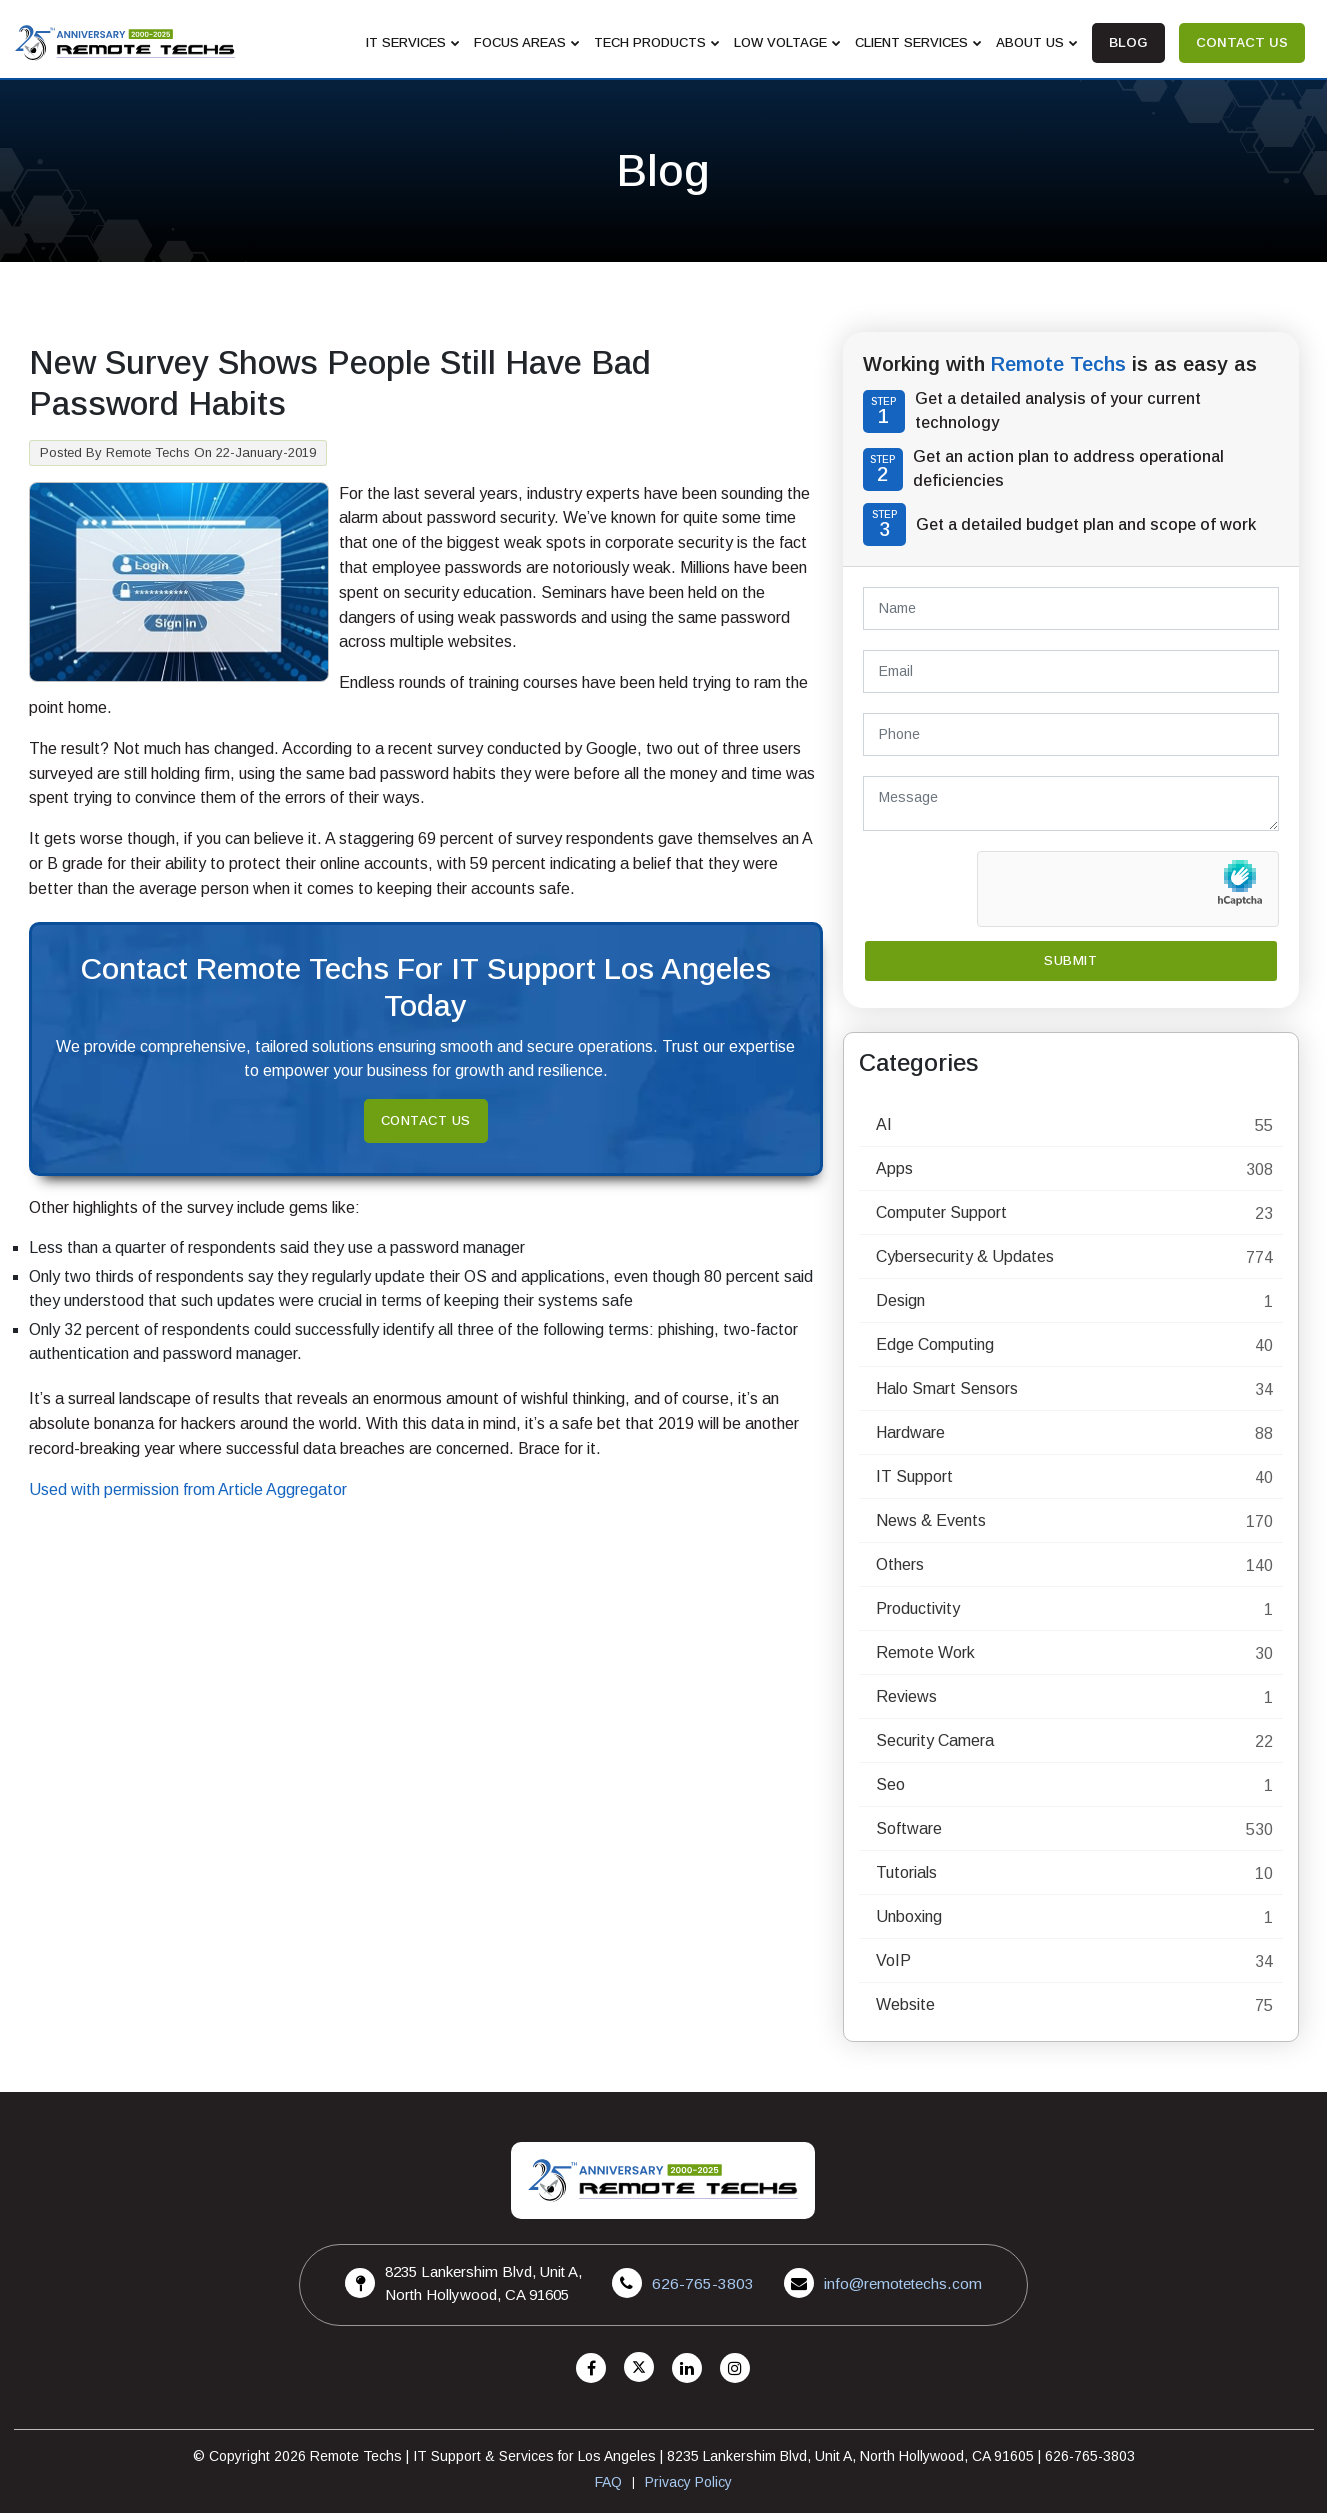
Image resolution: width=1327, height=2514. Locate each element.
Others (900, 1565)
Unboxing (909, 1917)
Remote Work (925, 1653)
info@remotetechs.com (900, 2284)
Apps (894, 1169)
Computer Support (941, 1213)
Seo (890, 1785)
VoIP (893, 1961)
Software (909, 1829)
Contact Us (426, 1121)
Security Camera (935, 1741)
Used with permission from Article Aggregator (188, 1490)
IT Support (914, 1477)
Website (905, 2005)
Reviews (906, 1697)
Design (900, 1301)
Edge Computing (935, 1345)
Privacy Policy (688, 2483)
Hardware (910, 1433)
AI (884, 1125)
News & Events (931, 1521)
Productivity (918, 1609)
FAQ (608, 2483)
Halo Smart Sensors (947, 1389)
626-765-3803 (703, 2284)
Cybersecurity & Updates (965, 1257)
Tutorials (906, 1873)
